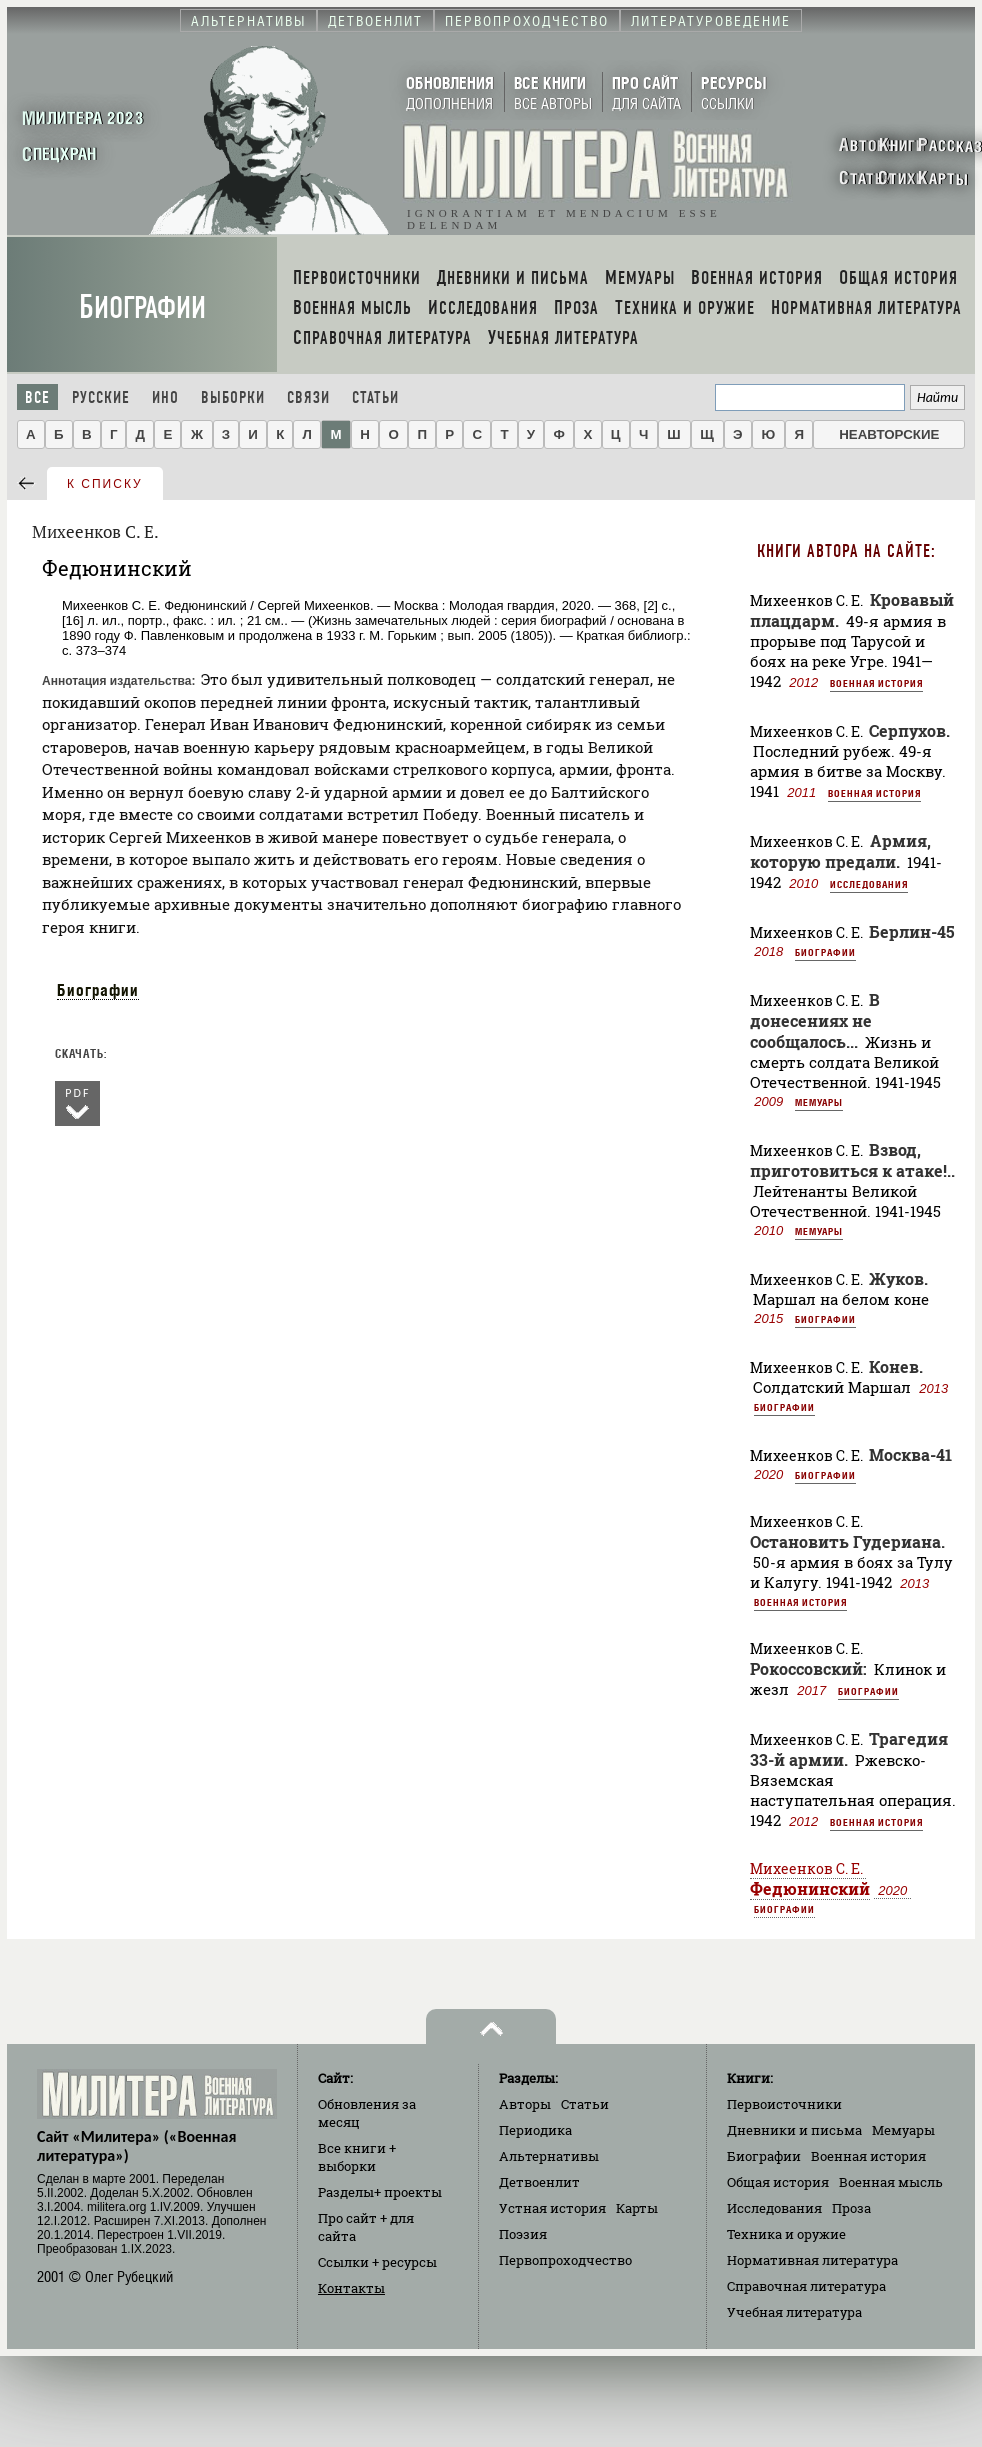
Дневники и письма (794, 2130)
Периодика (535, 2130)
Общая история (778, 2182)
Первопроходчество (565, 2260)
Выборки (233, 397)
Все (37, 397)
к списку (105, 484)
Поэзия (523, 2234)
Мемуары (819, 1102)
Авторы (525, 2104)
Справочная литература (806, 2286)
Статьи (375, 397)
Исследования (869, 884)
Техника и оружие (786, 2234)
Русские (101, 397)
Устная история (552, 2208)
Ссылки (377, 2262)
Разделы (380, 2192)
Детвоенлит (539, 2182)
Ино (165, 397)
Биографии (142, 307)
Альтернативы (549, 2156)
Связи (308, 397)
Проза (851, 2208)
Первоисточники (784, 2104)
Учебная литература (794, 2312)
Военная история (876, 683)
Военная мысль (891, 2182)
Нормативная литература (812, 2260)
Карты (637, 2208)
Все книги (357, 2157)
